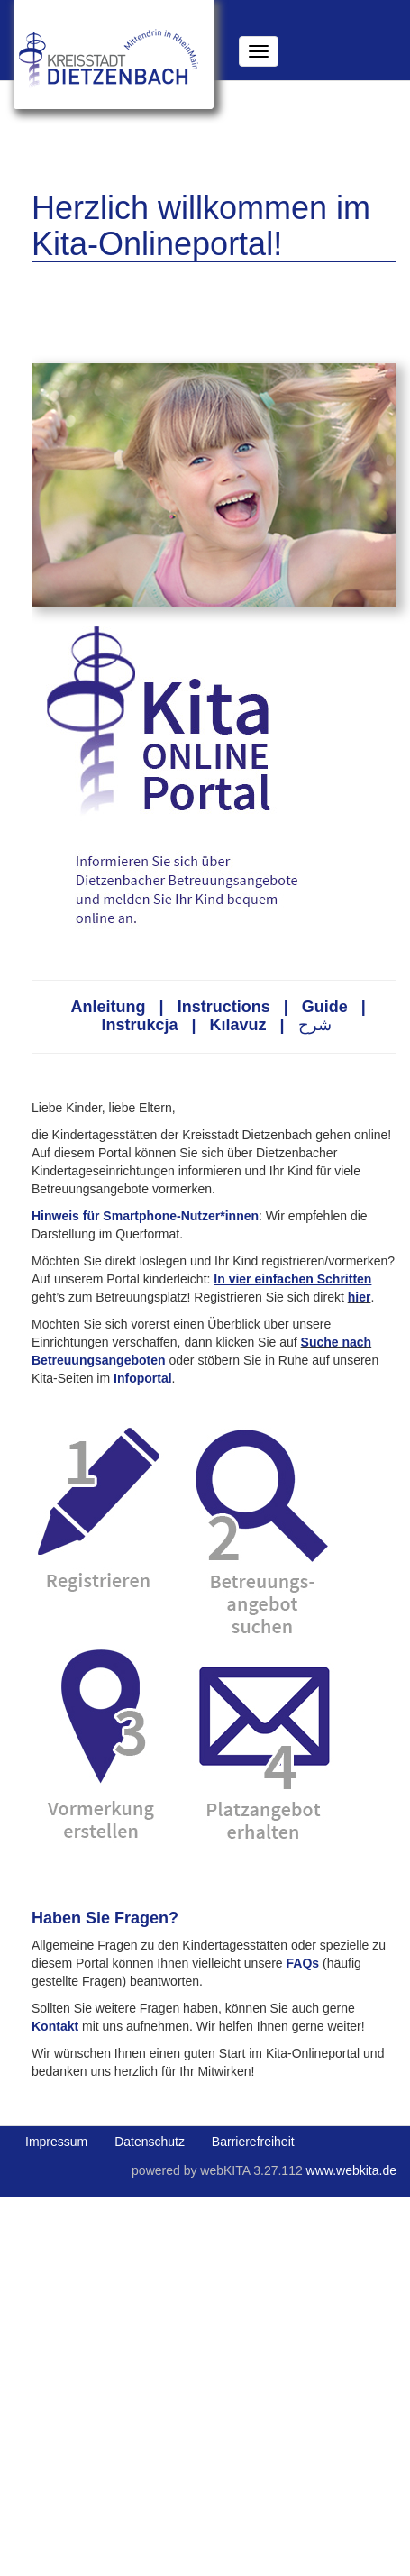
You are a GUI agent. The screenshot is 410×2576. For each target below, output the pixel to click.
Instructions (224, 1007)
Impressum (56, 2141)
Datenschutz (149, 2141)
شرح (315, 1025)
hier (359, 1297)
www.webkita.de (351, 2170)
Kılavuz (238, 1025)
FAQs (303, 1963)
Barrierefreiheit (253, 2141)
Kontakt (55, 2026)
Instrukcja (139, 1025)
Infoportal (143, 1378)
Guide (325, 1007)
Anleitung (108, 1007)
